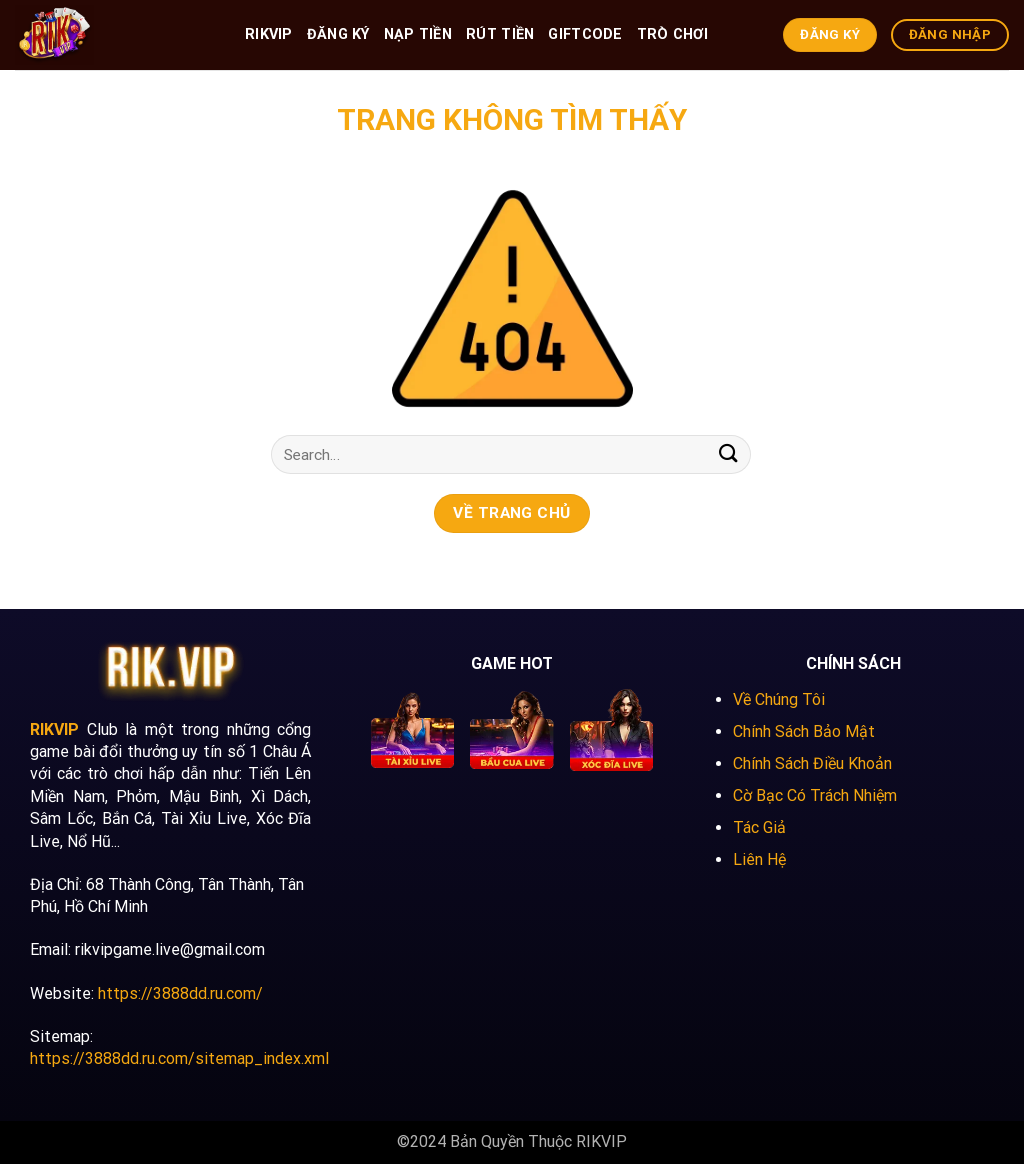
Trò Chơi (672, 34)
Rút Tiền (500, 34)
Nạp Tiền (418, 34)
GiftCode (585, 34)
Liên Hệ (759, 859)
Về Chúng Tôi (779, 699)
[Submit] (729, 454)
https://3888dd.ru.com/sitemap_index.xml (179, 1058)
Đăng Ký (338, 34)
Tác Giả (759, 827)
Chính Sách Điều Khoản (812, 763)
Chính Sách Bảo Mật (804, 731)
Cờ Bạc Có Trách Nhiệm (815, 795)
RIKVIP (269, 34)
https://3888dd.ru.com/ (180, 993)
